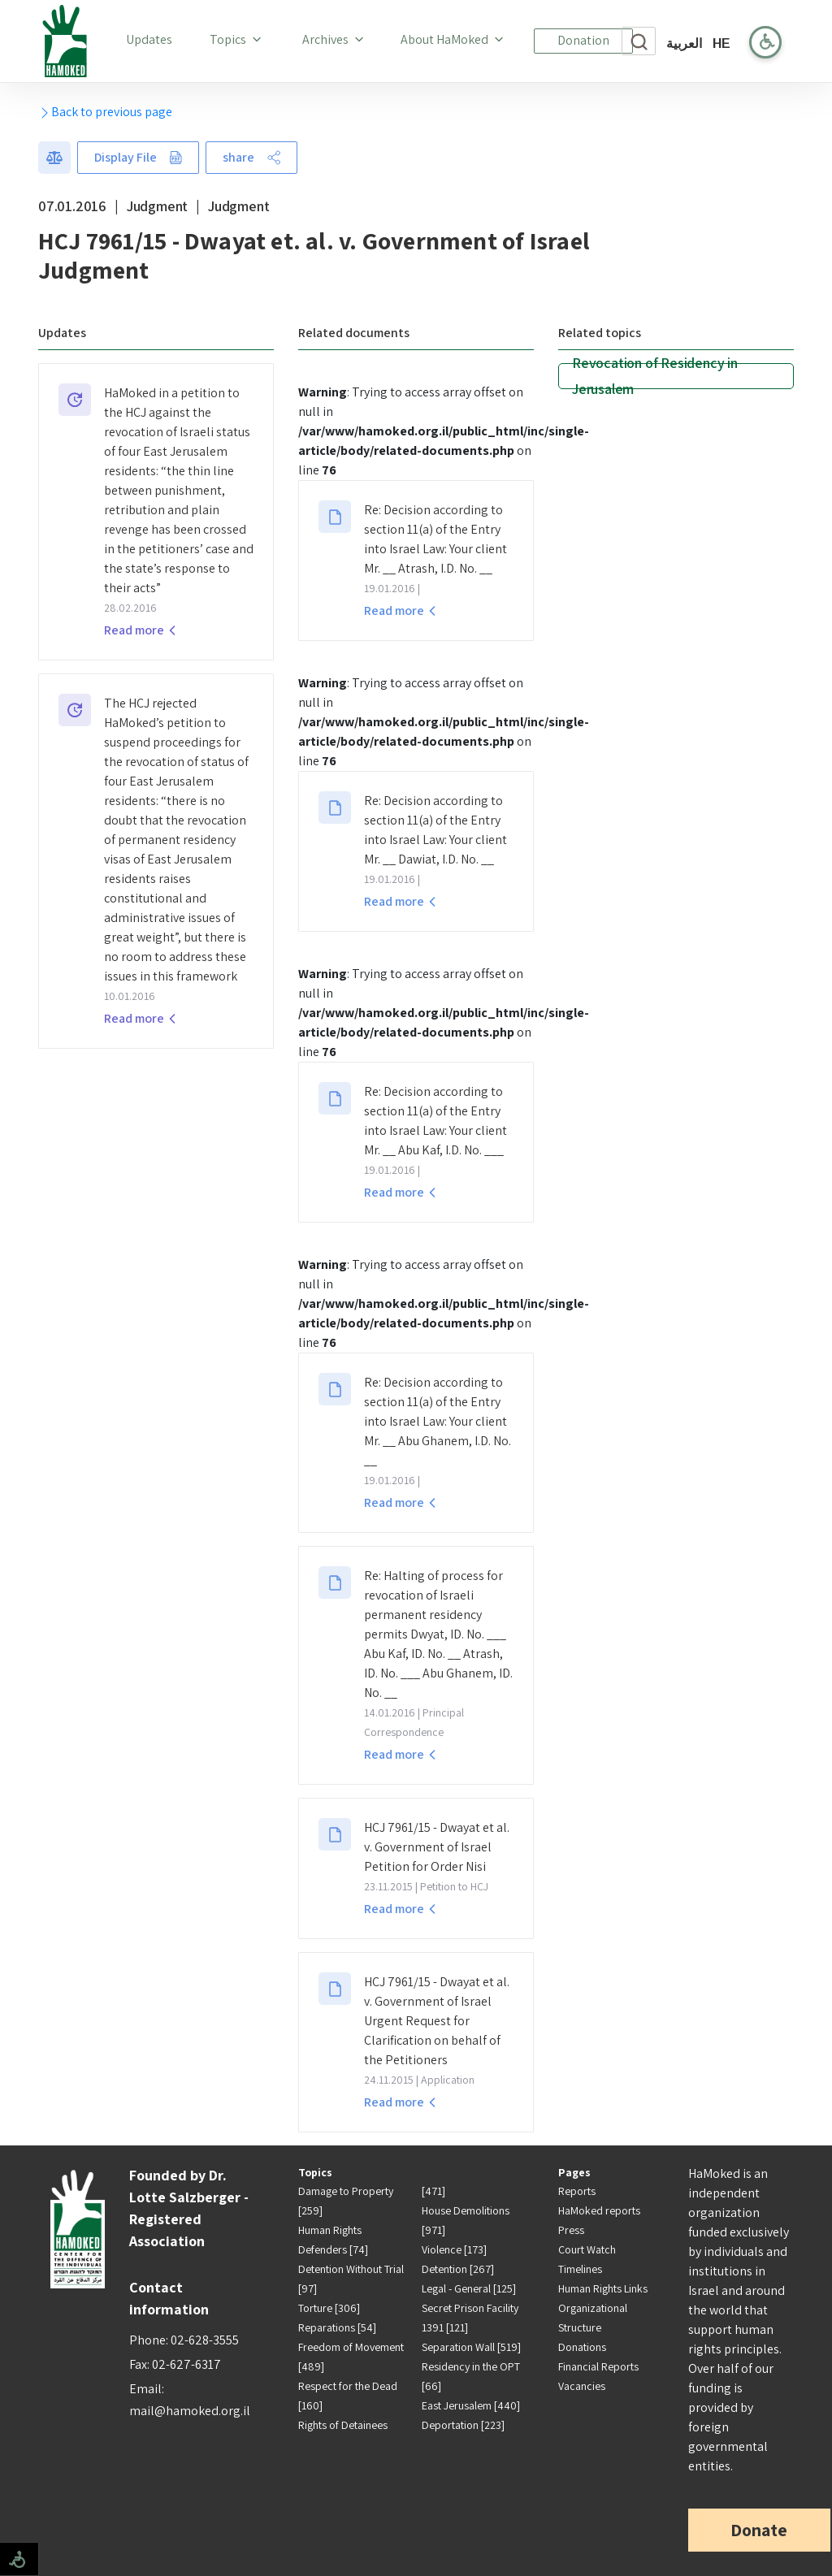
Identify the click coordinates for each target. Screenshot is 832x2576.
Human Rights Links (603, 2288)
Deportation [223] (463, 2425)
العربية (684, 43)
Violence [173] (454, 2249)
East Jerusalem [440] (471, 2405)
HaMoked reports (599, 2210)
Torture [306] (329, 2308)
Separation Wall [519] (471, 2347)
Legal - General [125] (469, 2288)
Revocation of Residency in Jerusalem (655, 376)
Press (571, 2230)
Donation (583, 40)
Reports (577, 2191)
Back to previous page (105, 111)
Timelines (580, 2269)
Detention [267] (458, 2269)
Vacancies (581, 2386)
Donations (582, 2347)
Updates (152, 39)
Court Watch (587, 2249)
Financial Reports (598, 2366)
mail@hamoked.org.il (189, 2410)
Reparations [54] (337, 2327)
